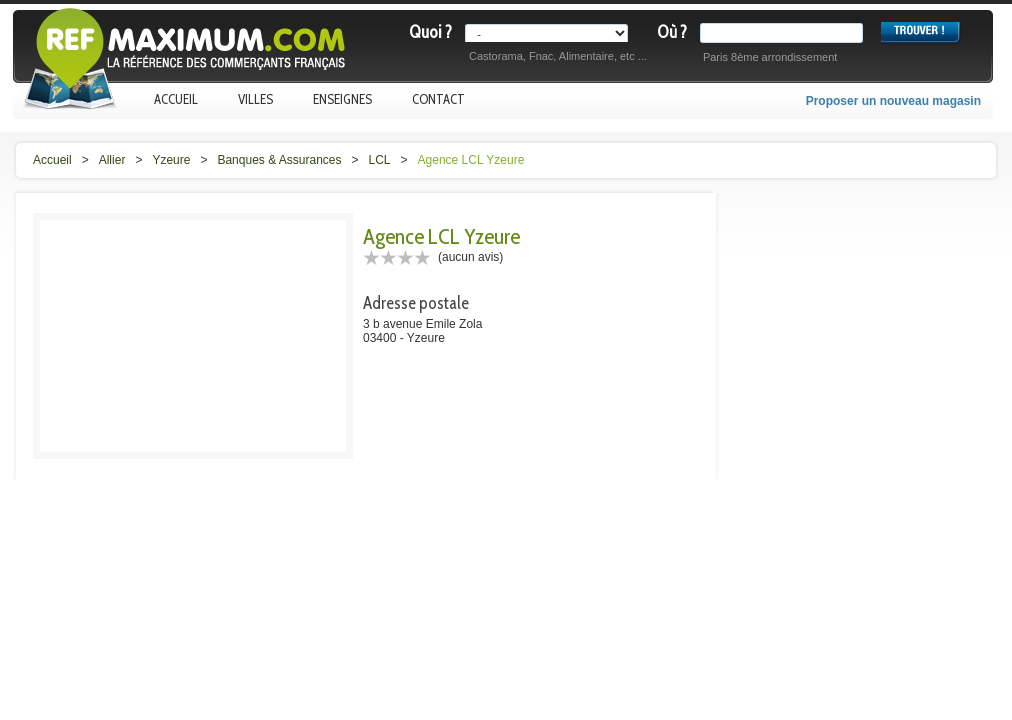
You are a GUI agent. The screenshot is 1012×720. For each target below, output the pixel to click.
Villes (255, 99)
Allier (112, 160)
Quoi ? (430, 32)
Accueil (176, 99)
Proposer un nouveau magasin (893, 101)
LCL (380, 160)
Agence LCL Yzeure (471, 160)
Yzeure (171, 160)
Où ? (672, 32)
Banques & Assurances (279, 160)
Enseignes (342, 99)
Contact (438, 99)
